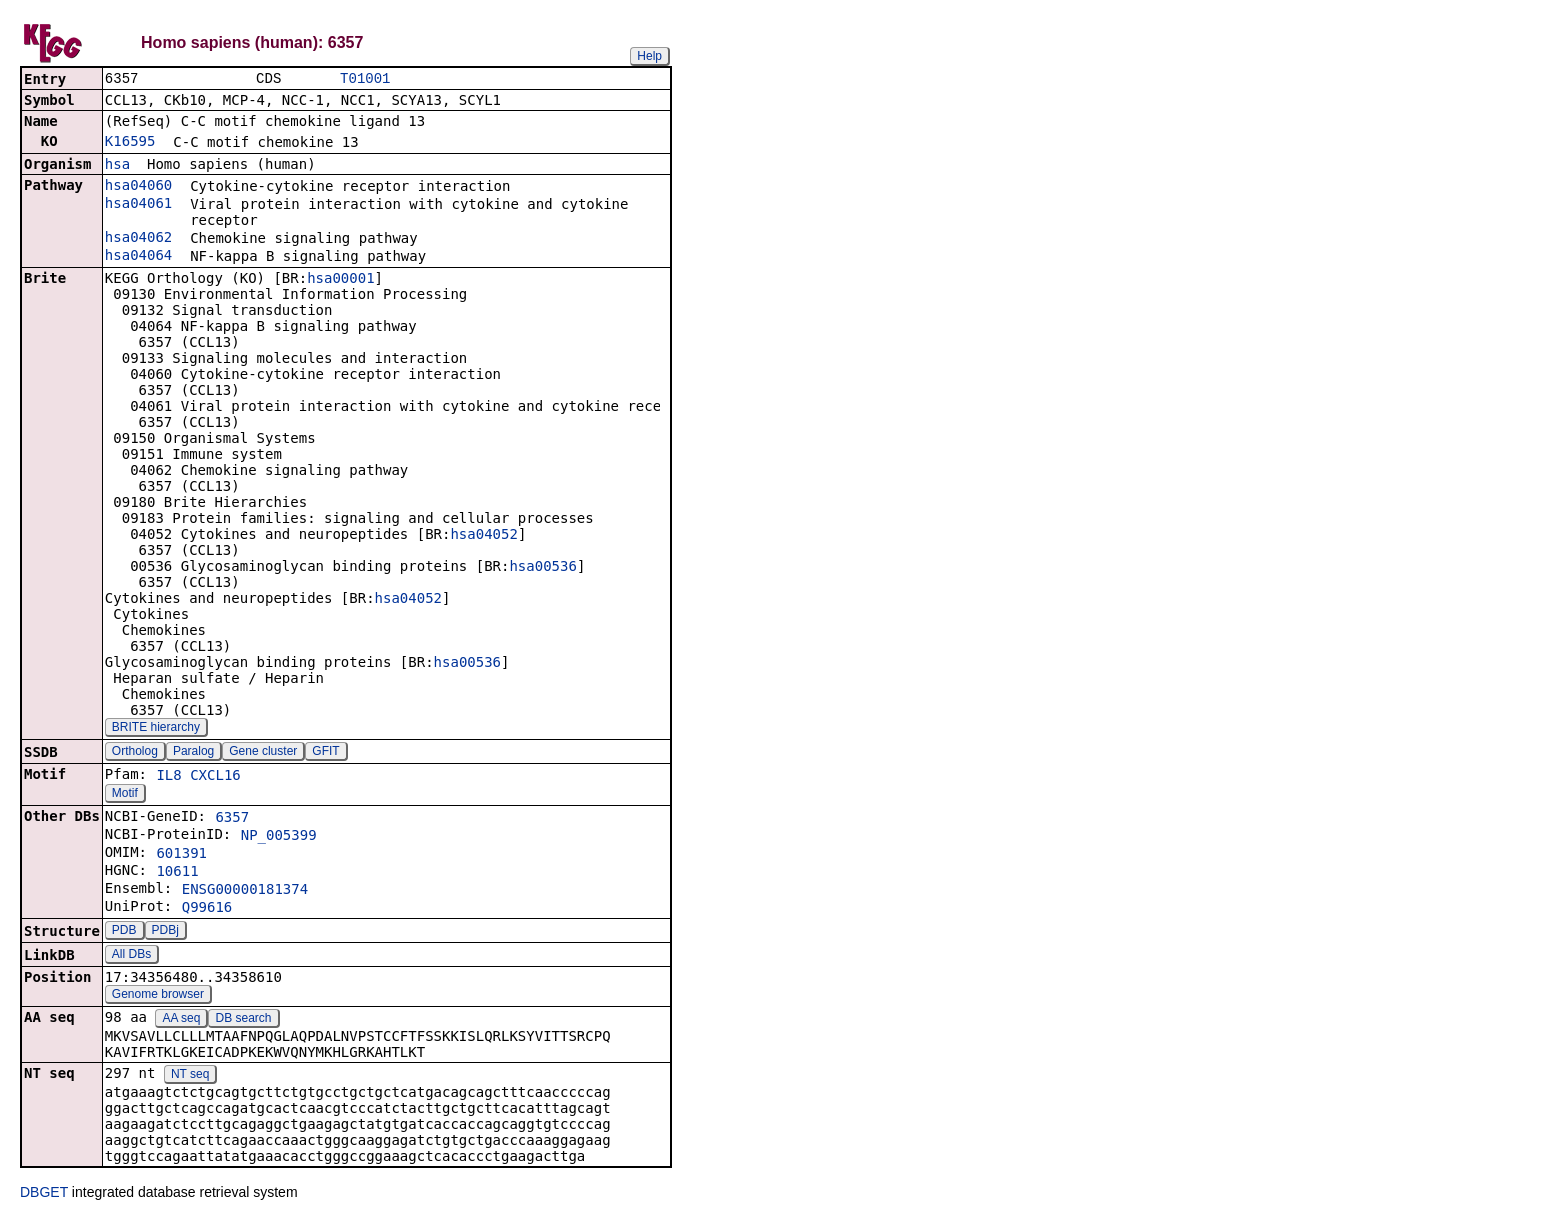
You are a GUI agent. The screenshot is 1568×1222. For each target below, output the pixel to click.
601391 (181, 855)
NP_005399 (279, 837)
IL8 (168, 777)
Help (649, 56)
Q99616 (207, 909)
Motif (125, 795)
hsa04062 (138, 239)
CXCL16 (215, 777)
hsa (117, 166)
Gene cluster (263, 753)
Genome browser (158, 996)
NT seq (190, 1076)
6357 (232, 819)
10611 (177, 873)
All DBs (131, 956)
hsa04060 (138, 187)
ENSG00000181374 (245, 891)
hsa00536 (542, 568)
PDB (124, 932)
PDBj (165, 932)
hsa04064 (138, 257)
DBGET (44, 1194)
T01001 (365, 79)
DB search (243, 1020)
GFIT (325, 753)
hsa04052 (483, 536)
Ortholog (135, 753)
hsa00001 (340, 280)
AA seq (181, 1020)
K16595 (130, 143)
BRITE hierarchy (156, 729)
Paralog (193, 753)
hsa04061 (138, 205)
